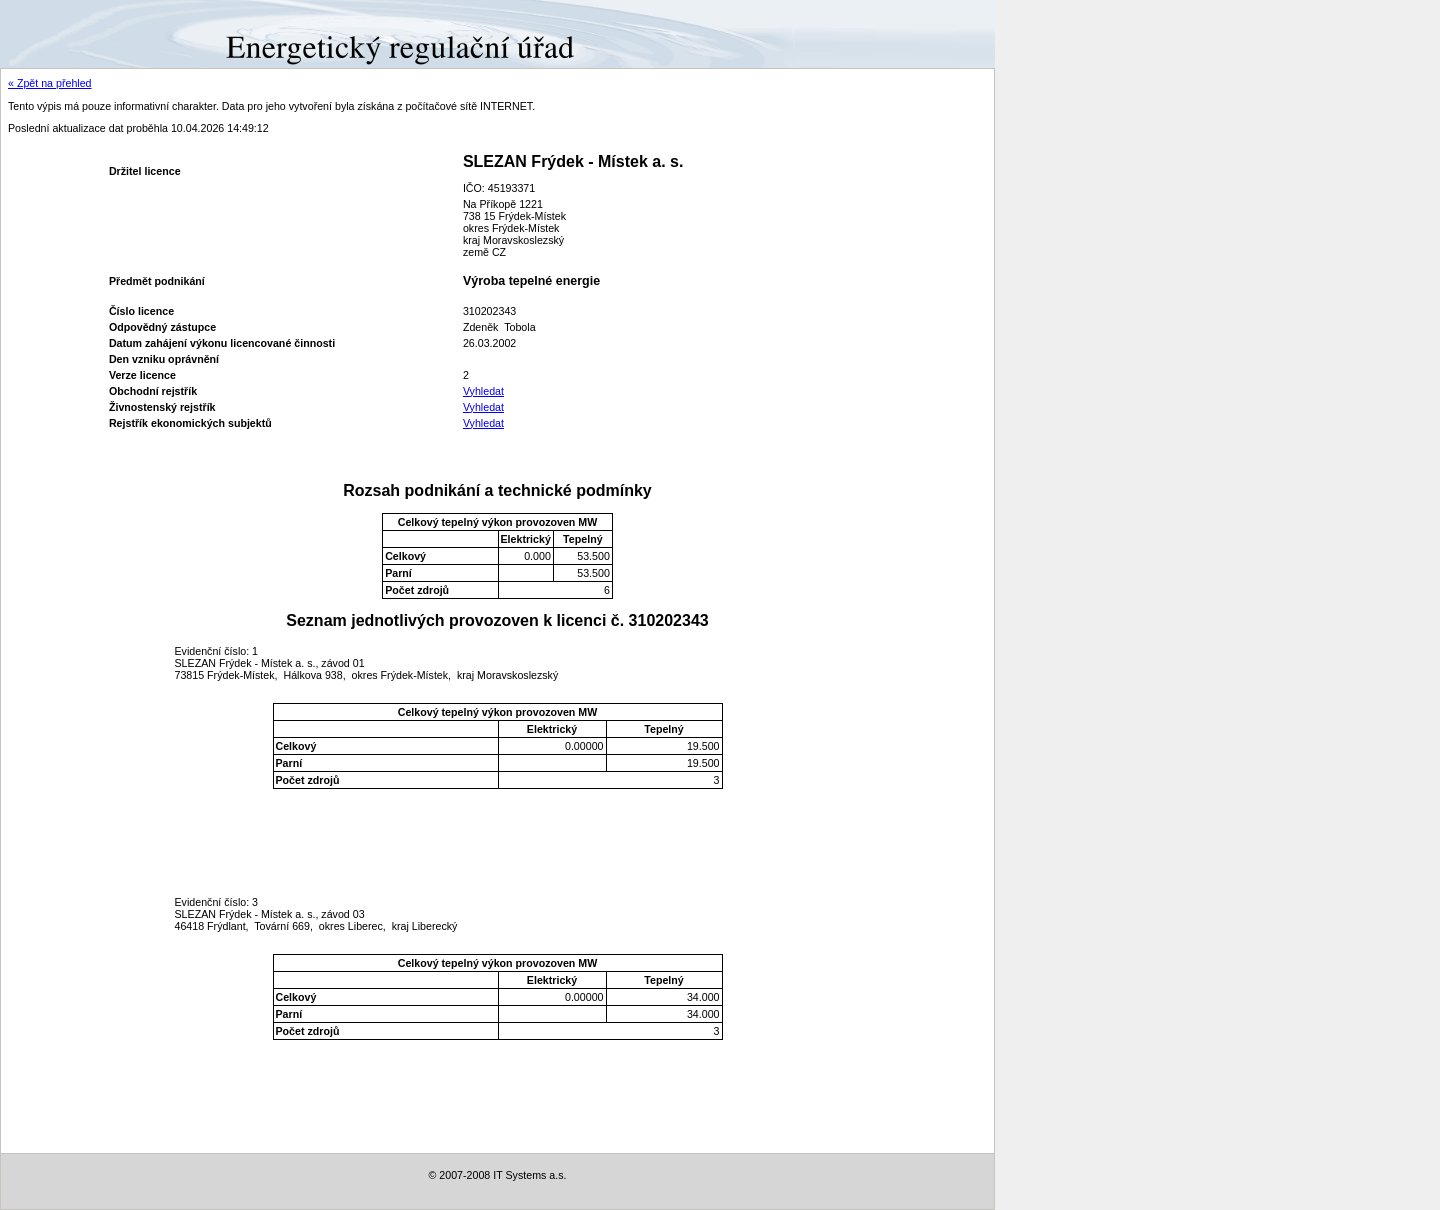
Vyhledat (483, 391)
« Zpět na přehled (50, 83)
